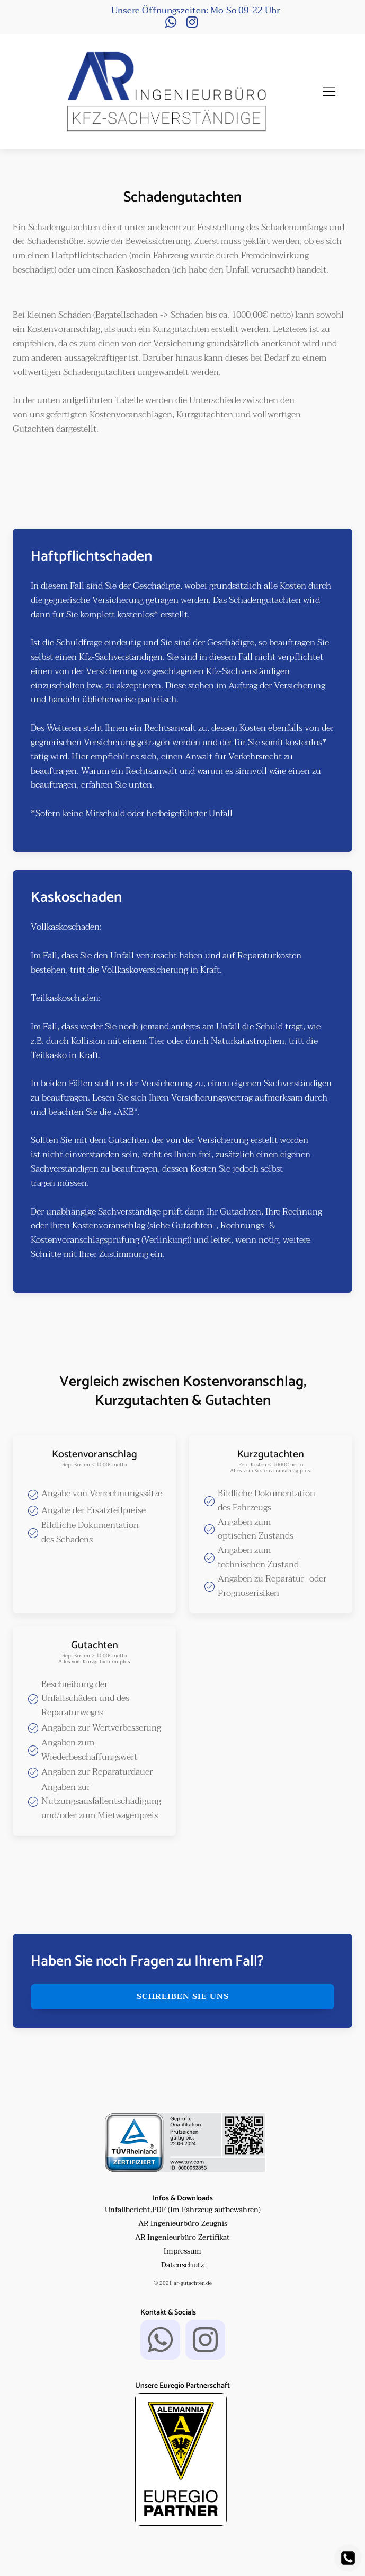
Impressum (182, 2251)
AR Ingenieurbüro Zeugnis (182, 2224)
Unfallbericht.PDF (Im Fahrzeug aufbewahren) (183, 2210)
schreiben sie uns (183, 1996)
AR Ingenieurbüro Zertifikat (182, 2237)
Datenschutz (182, 2265)
